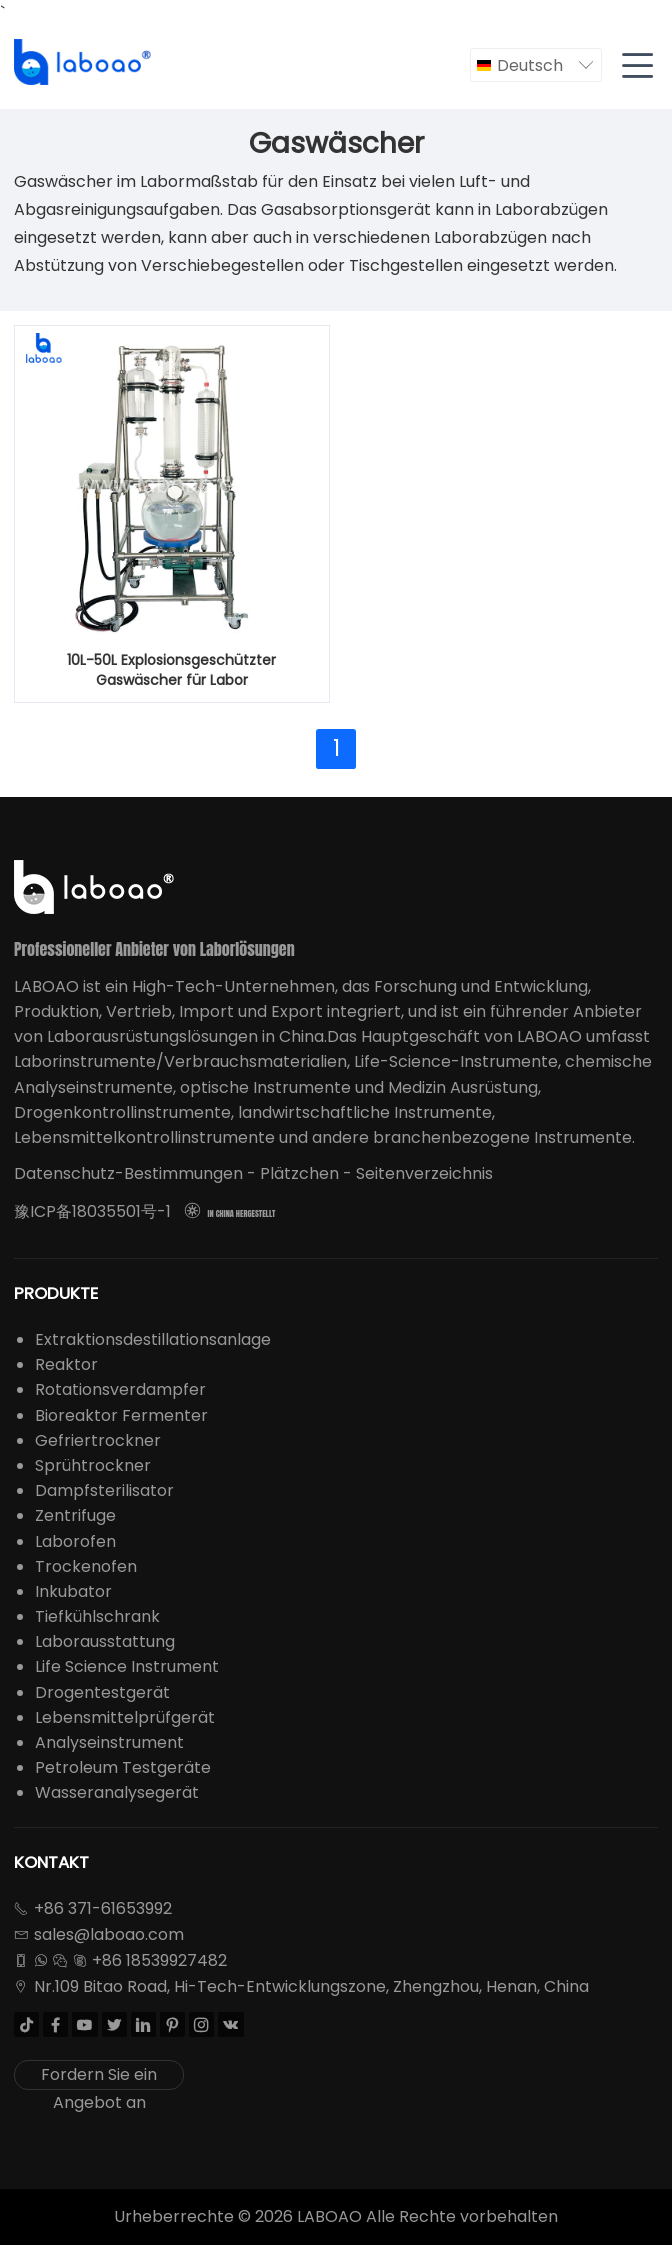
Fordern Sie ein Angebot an (99, 2076)
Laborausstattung (105, 1641)
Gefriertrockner (98, 1440)
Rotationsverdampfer (120, 1389)
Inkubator (73, 1591)
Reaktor (66, 1364)
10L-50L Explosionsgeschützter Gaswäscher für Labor (171, 670)
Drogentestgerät (102, 1692)
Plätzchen (299, 1173)
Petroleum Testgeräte (123, 1767)
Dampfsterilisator (104, 1490)
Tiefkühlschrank (97, 1616)
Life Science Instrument (127, 1666)
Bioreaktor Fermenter (121, 1415)
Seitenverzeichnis (424, 1173)
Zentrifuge (75, 1515)
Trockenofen (86, 1566)
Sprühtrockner (93, 1465)
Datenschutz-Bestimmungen (128, 1173)
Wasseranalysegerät (117, 1792)
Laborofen (75, 1541)
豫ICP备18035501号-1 (92, 1211)
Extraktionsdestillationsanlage (153, 1339)
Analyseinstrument (109, 1742)
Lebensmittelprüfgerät (125, 1717)
